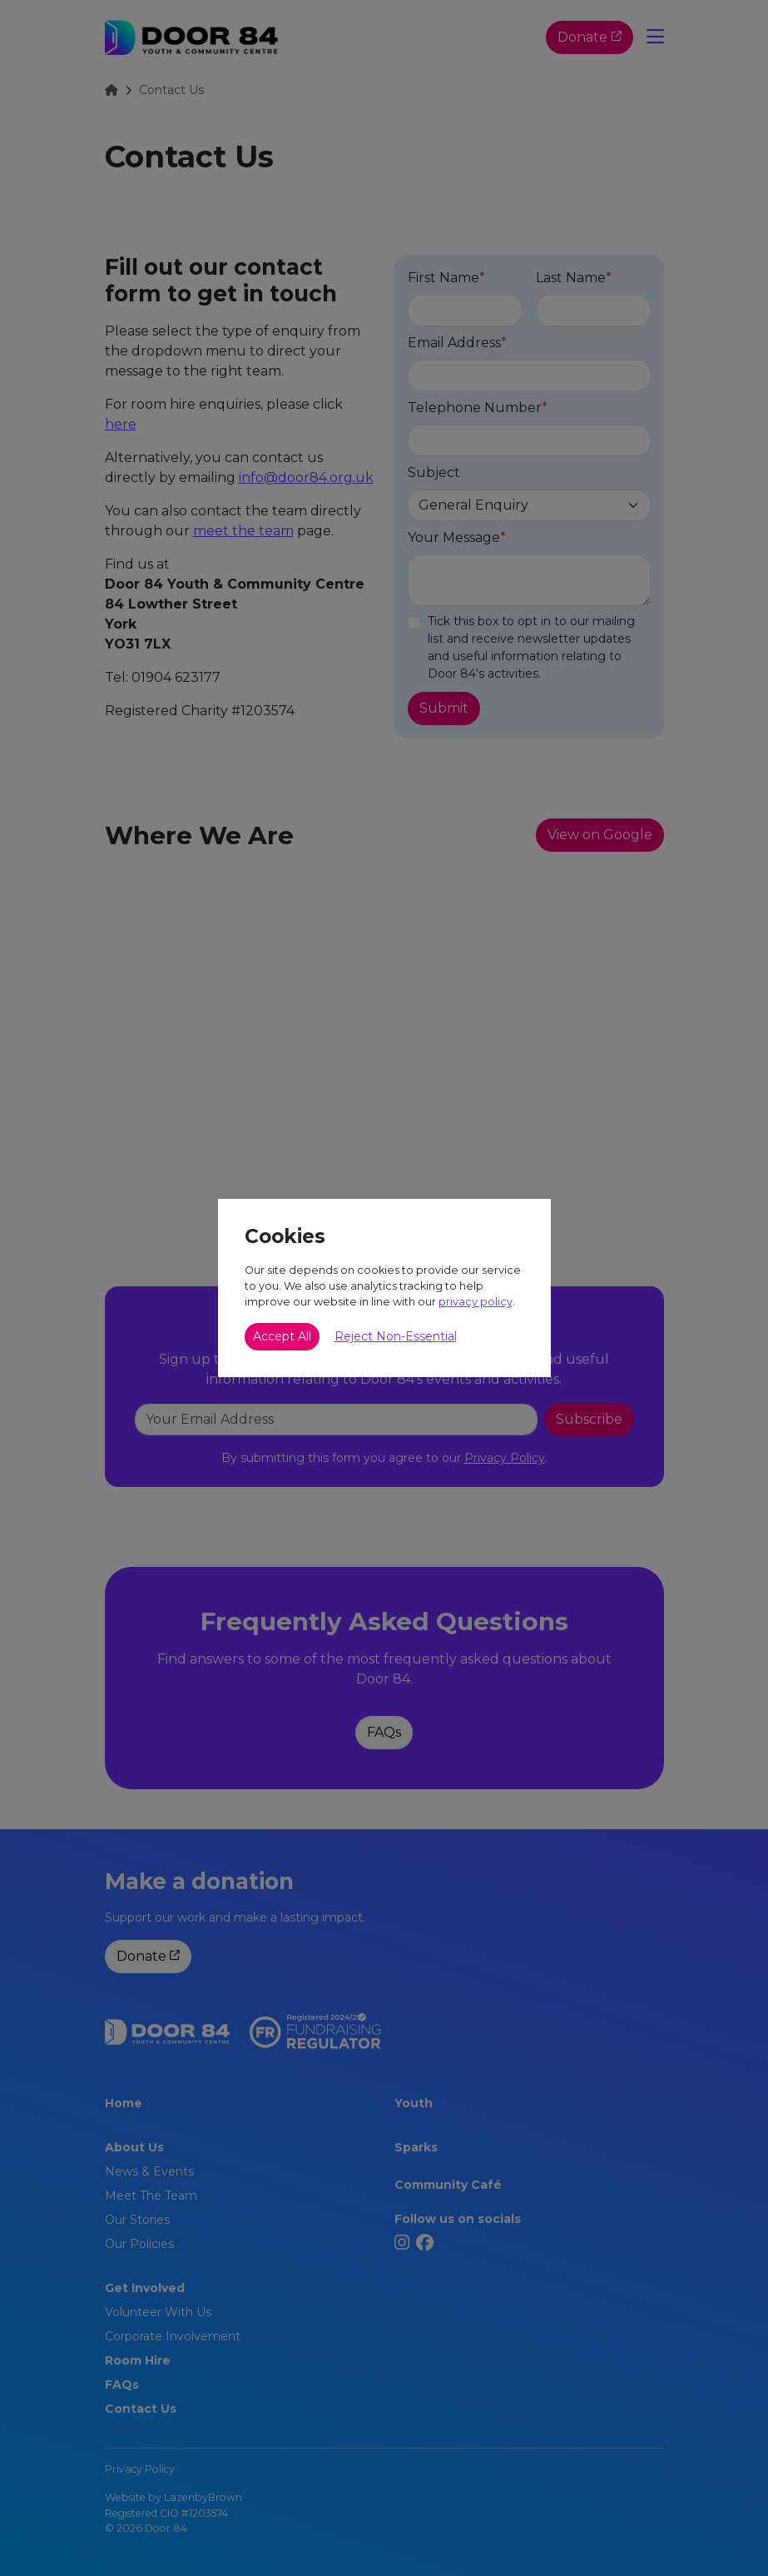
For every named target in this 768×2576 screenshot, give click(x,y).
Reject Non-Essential (395, 1336)
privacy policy (476, 1301)
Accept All (282, 1336)
